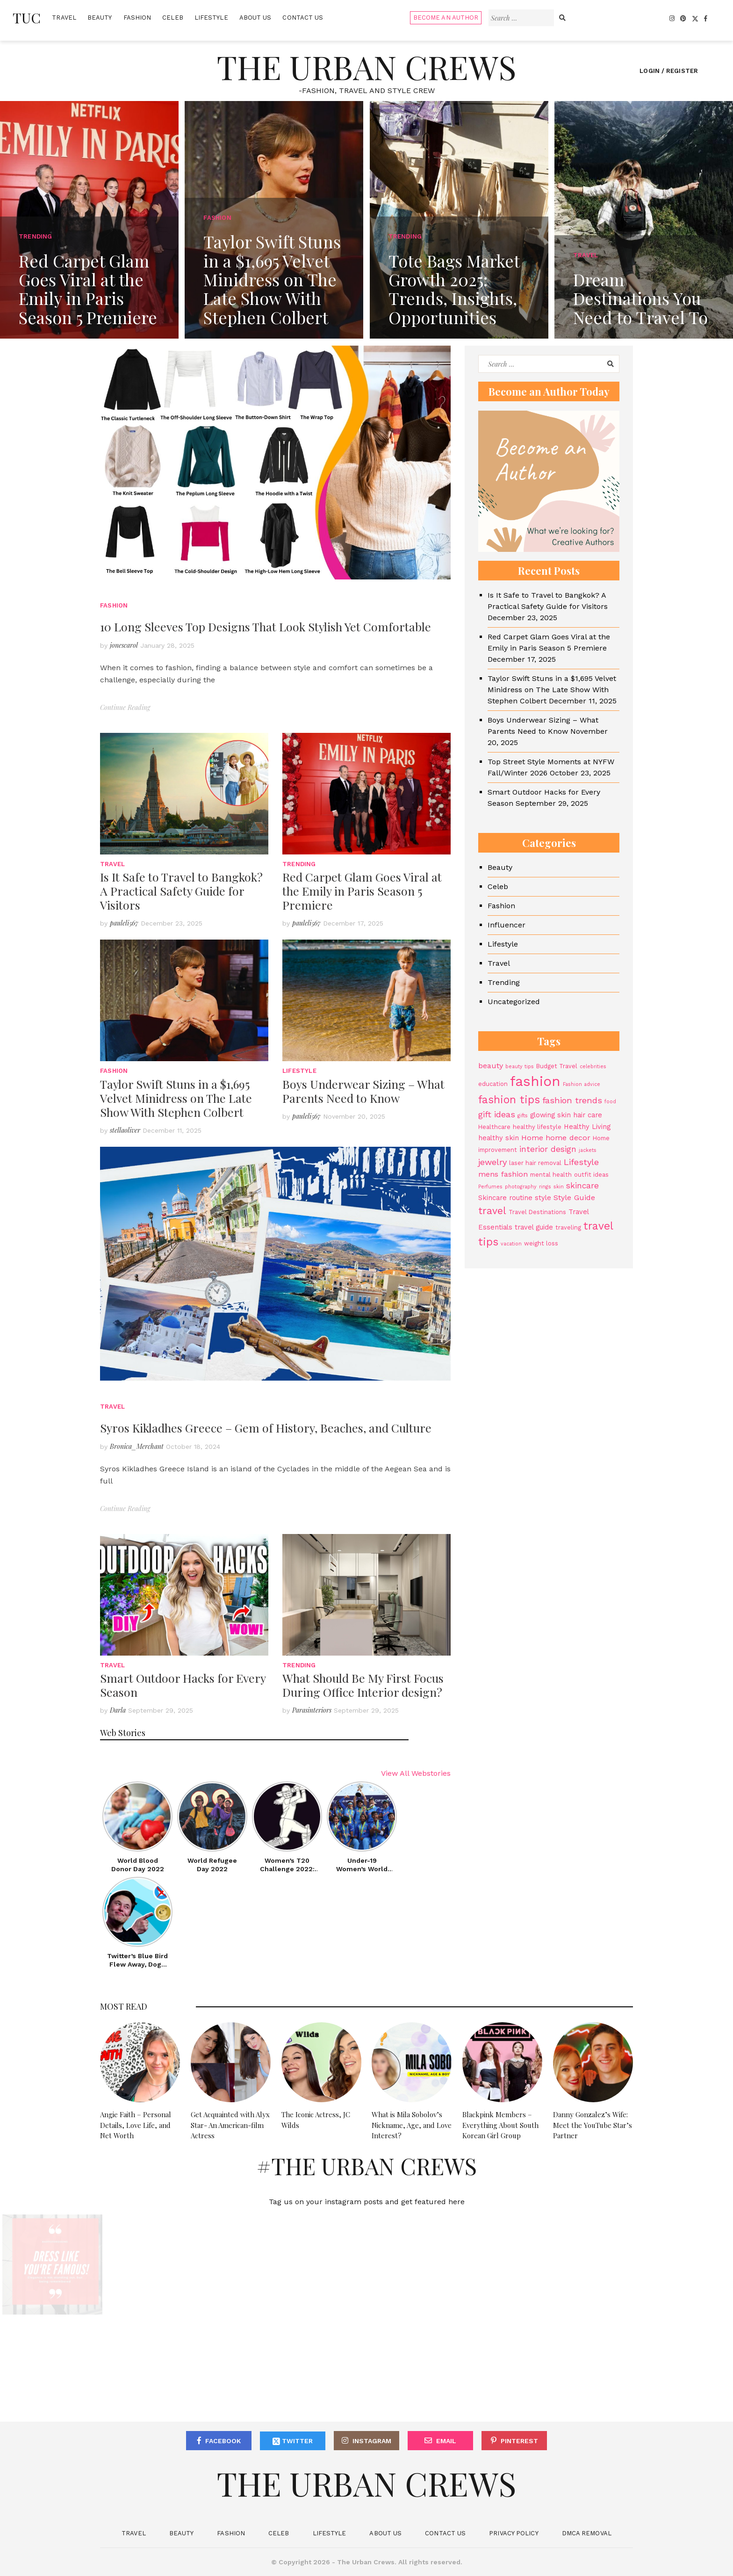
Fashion (137, 17)
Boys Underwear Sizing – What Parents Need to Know (363, 1091)
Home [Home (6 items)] (532, 1137)
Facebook (223, 2441)
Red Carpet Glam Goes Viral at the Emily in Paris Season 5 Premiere (362, 890)
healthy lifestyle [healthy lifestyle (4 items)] (537, 1126)
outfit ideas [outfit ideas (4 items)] (591, 1174)
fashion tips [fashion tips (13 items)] (509, 1099)
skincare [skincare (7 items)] (582, 1185)
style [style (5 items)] (543, 1198)
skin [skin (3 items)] (558, 1187)
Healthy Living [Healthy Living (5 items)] (587, 1126)
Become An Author (446, 17)
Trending (299, 864)
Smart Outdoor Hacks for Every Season (183, 1685)
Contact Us (302, 17)
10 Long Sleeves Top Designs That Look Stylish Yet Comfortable (265, 626)
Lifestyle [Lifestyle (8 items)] (581, 1162)
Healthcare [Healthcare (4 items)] (494, 1126)
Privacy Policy (513, 2533)
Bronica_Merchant (137, 1446)
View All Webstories (416, 1773)
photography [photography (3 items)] (521, 1187)
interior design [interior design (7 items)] (547, 1149)
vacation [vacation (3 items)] (511, 1244)
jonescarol (124, 645)
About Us (255, 17)
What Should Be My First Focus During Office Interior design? (363, 1685)
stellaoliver (125, 1130)
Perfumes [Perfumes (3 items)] (490, 1187)
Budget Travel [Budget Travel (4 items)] (556, 1066)
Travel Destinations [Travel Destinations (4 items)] (537, 1212)
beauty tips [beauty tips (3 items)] (519, 1067)
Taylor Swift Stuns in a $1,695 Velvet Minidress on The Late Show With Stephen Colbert (176, 1098)
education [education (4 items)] (493, 1083)
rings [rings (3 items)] (545, 1187)
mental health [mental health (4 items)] (551, 1174)
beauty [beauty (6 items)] (490, 1065)
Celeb (172, 17)
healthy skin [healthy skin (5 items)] (498, 1138)
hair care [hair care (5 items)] (587, 1115)
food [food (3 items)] (610, 1102)
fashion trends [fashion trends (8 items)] (572, 1100)
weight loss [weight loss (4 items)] (541, 1243)
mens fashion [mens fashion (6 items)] (503, 1174)
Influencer (506, 924)
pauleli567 (124, 923)
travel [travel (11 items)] (492, 1210)
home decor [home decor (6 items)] (568, 1137)
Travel (64, 17)
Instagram (371, 2441)
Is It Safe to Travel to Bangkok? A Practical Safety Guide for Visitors (181, 890)
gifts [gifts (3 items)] (522, 1116)
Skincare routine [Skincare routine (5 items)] (505, 1198)
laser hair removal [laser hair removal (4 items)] (535, 1162)
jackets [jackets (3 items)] (587, 1150)
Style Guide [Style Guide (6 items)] (574, 1197)
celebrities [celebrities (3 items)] (593, 1067)
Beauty (99, 17)
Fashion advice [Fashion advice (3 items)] (581, 1084)
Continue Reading (125, 707)
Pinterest (519, 2441)
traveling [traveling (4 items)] (568, 1227)
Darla (118, 1710)
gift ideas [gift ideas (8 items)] (496, 1114)
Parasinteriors (311, 1710)
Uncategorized (514, 1001)
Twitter (293, 2441)
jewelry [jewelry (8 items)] (492, 1162)
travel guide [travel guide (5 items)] (534, 1227)
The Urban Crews (366, 66)
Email (446, 2441)
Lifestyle (211, 17)
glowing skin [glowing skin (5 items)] (550, 1115)
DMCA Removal (586, 2533)
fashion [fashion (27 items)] (535, 1081)
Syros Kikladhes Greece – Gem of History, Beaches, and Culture (265, 1427)
